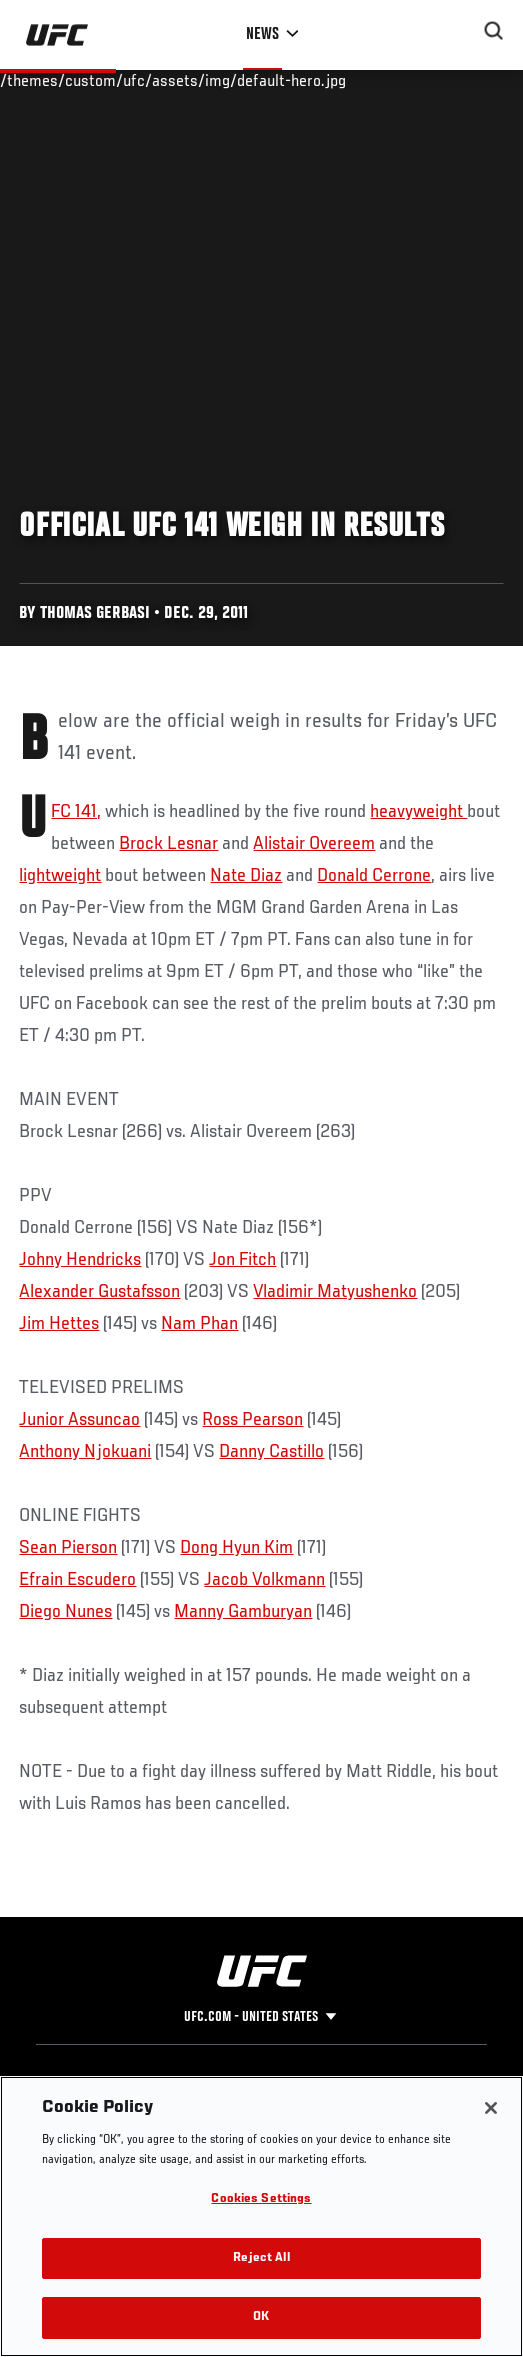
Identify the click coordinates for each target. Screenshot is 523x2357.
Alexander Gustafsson (99, 1292)
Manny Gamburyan (243, 1612)
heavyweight (418, 812)
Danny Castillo (271, 1452)
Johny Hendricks (80, 1260)
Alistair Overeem (314, 844)
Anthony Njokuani (85, 1452)
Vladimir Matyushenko (335, 1292)
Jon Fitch (242, 1260)
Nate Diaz (246, 876)
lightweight (60, 876)
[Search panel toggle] (494, 31)
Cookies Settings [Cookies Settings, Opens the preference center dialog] (261, 2199)
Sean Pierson (68, 1548)
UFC (63, 812)
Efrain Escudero (77, 1580)
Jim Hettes (59, 1324)
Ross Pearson (252, 1420)
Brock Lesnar (168, 844)
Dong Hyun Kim (236, 1548)
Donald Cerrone (374, 876)
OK (261, 2317)
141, (88, 812)
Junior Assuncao (79, 1420)
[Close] (491, 2108)
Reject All (261, 2258)
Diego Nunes (65, 1612)
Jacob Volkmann (264, 1580)
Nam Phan (199, 1324)
